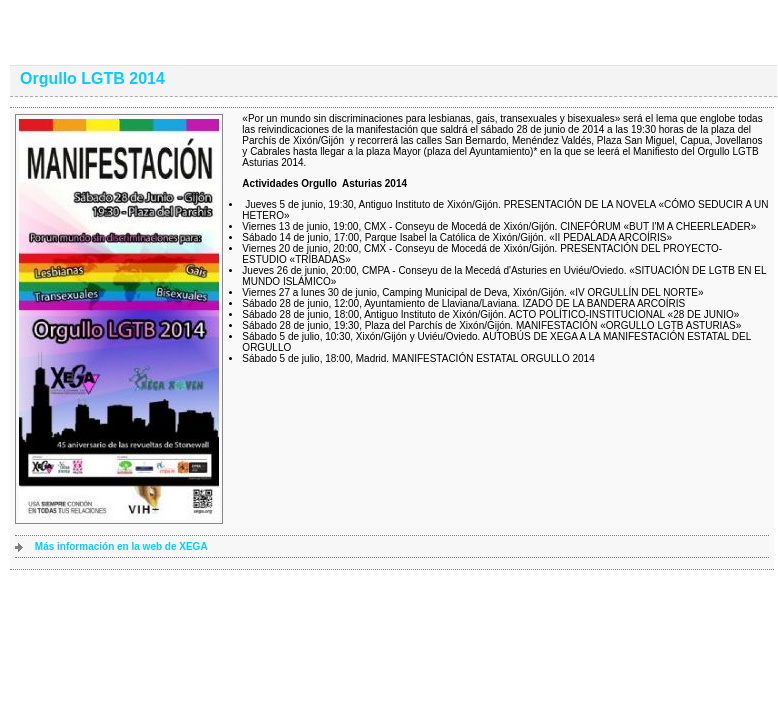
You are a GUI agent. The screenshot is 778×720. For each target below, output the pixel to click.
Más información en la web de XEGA (121, 546)
